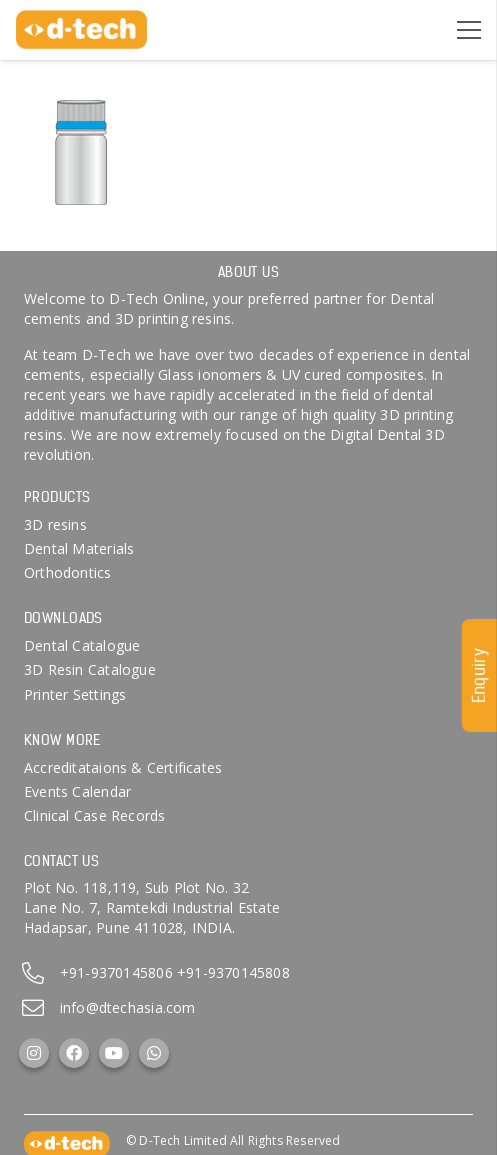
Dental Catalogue (82, 645)
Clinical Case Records (94, 815)
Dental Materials (79, 548)
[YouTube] (114, 1053)
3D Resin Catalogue (90, 669)
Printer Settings (75, 694)
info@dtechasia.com (128, 1007)
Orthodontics (68, 572)
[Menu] (469, 30)
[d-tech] (81, 30)
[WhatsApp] (154, 1053)
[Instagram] (34, 1053)
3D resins (55, 524)
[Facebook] (74, 1053)
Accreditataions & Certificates (123, 767)
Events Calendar (77, 791)
